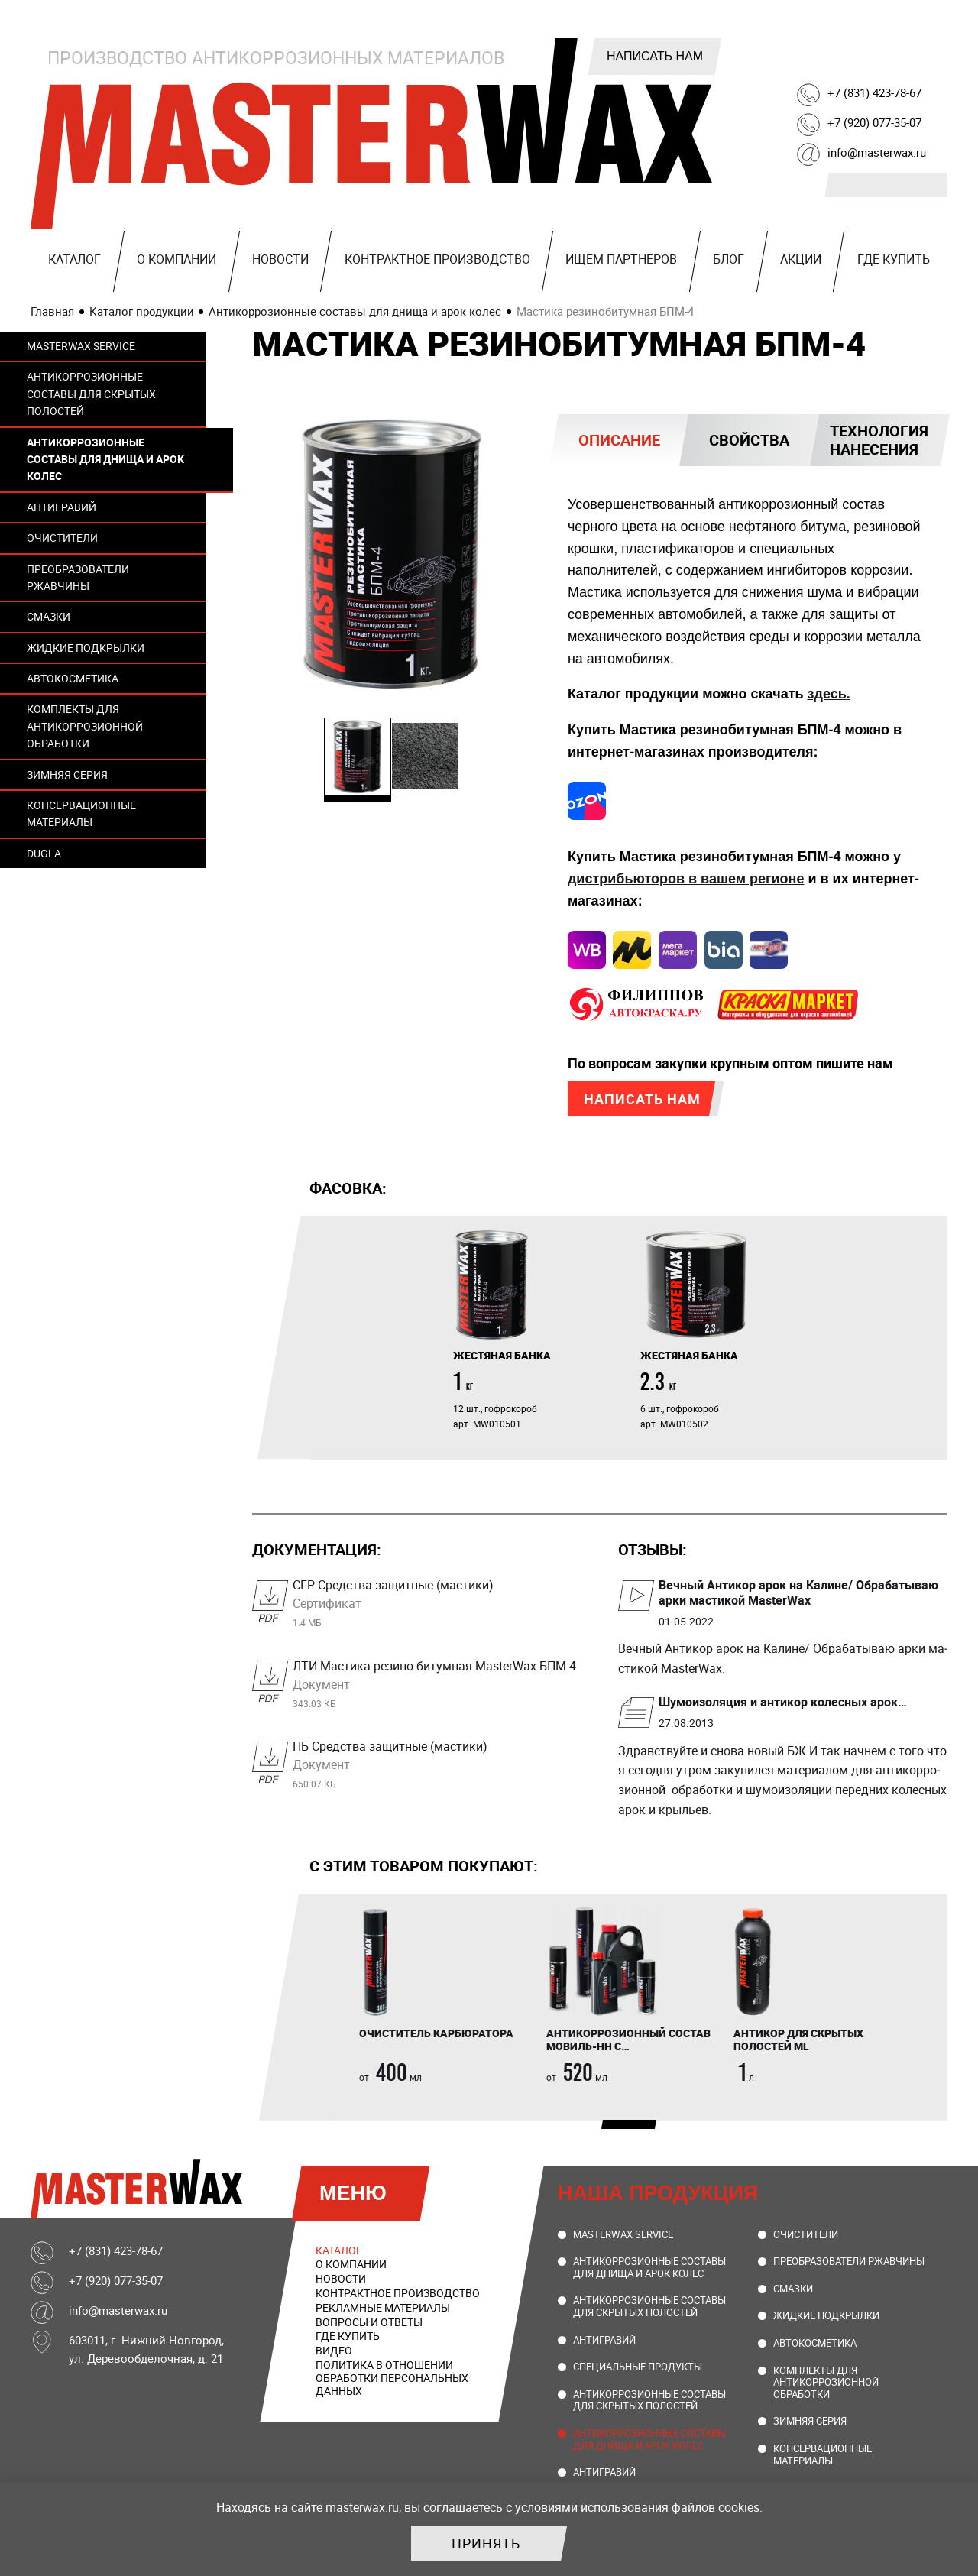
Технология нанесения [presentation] (879, 439)
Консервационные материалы (81, 813)
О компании (176, 259)
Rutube (855, 51)
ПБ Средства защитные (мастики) (437, 1766)
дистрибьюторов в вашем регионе (686, 878)
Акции (800, 259)
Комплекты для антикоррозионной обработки (85, 726)
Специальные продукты (637, 2369)
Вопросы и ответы (369, 2323)
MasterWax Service (81, 346)
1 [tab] (609, 2129)
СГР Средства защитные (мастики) (437, 1605)
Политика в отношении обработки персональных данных (392, 2380)
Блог (728, 259)
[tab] (619, 440)
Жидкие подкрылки (85, 647)
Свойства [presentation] (749, 439)
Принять (486, 2543)
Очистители (62, 537)
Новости (280, 259)
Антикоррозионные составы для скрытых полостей (91, 393)
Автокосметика (72, 678)
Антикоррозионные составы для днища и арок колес (105, 459)
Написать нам (655, 56)
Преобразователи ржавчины (78, 577)
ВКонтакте (777, 51)
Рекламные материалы (383, 2309)
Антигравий (61, 507)
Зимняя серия (67, 774)
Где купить (893, 259)
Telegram (816, 51)
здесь (827, 694)
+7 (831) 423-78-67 (874, 92)
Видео (334, 2352)
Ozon (932, 51)
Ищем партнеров (621, 259)
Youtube (893, 51)
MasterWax (374, 133)
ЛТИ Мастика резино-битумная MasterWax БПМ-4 (437, 1686)
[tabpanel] (535, 1331)
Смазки (48, 616)
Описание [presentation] (619, 439)
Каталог (74, 259)
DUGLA (44, 853)
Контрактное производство (437, 259)
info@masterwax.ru (876, 152)
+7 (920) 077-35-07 (874, 122)
